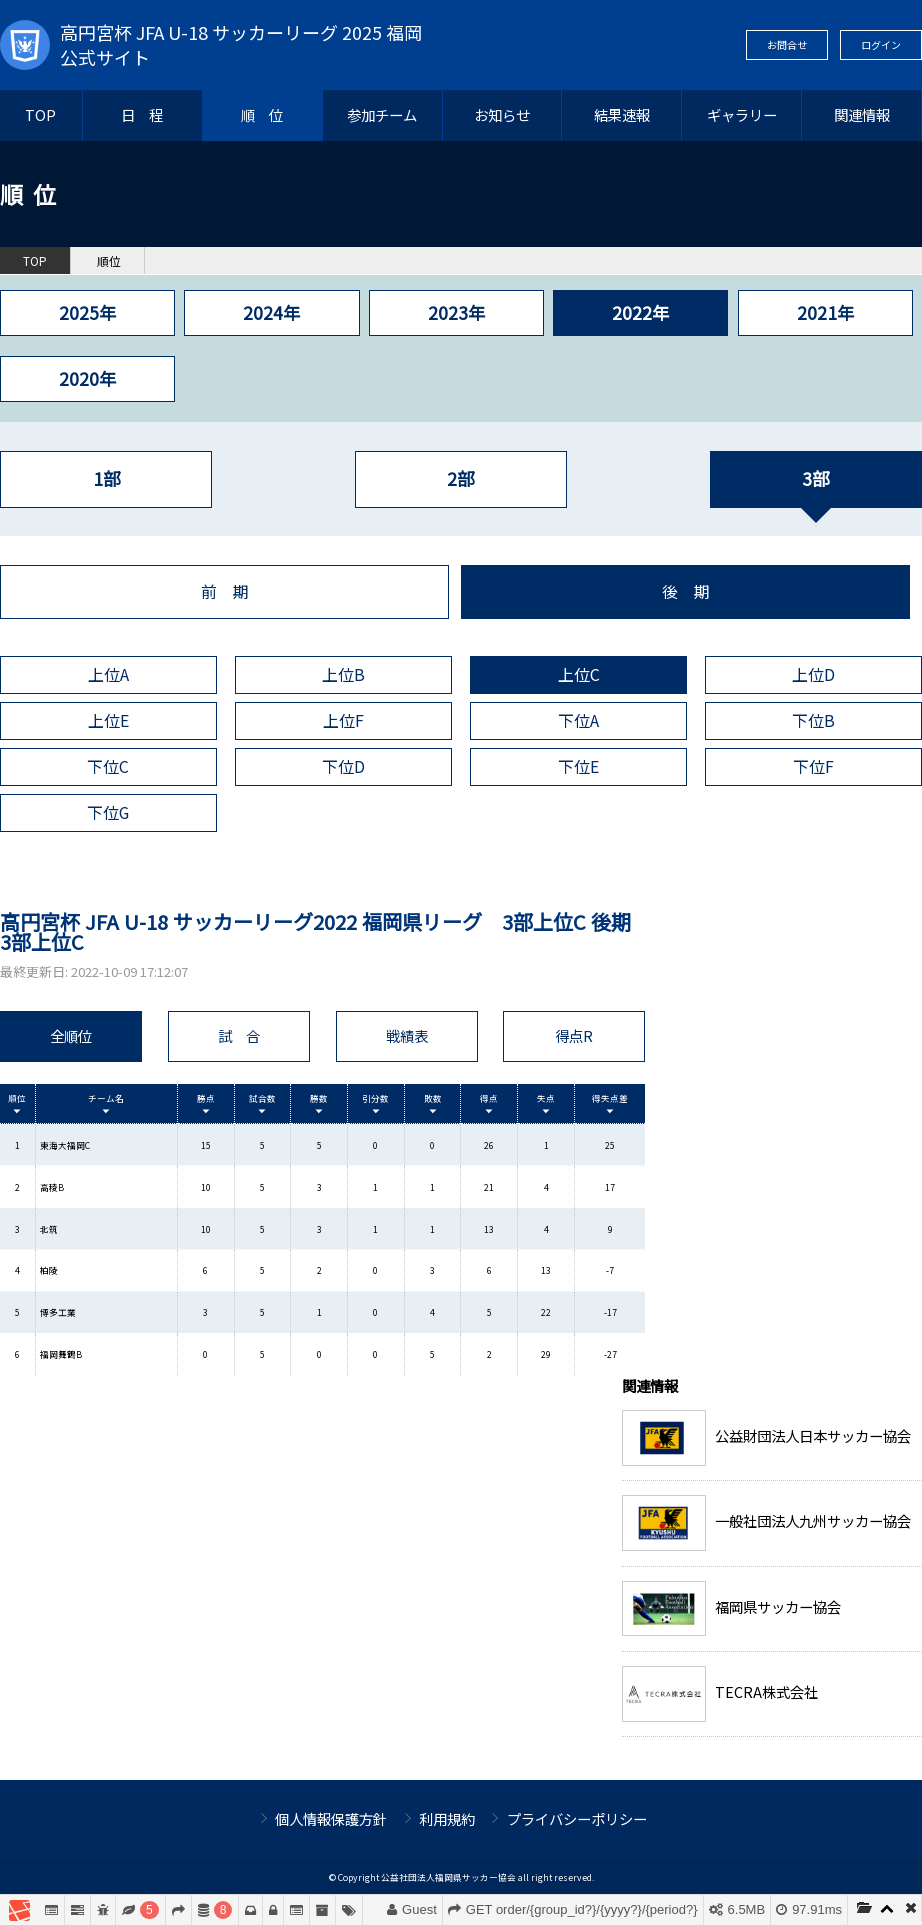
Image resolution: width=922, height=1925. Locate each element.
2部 (460, 478)
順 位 (262, 114)
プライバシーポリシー (577, 1818)
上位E (108, 720)
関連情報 (862, 114)
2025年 (87, 312)
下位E (578, 766)
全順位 (71, 1035)
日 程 (142, 114)
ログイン (881, 44)
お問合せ (787, 44)
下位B (813, 720)
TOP (40, 114)
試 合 (239, 1035)
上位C (579, 674)
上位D (813, 674)
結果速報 (622, 114)
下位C (108, 766)
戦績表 (407, 1035)
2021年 (825, 312)
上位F (343, 720)
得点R (574, 1035)
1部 (106, 478)
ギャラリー (742, 114)
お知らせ (502, 114)
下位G (108, 812)
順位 (109, 261)
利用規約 (447, 1818)
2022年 (640, 312)
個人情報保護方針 (331, 1818)
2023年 (456, 312)
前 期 (225, 591)
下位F (813, 766)
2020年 (87, 378)
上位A (108, 674)
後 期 (686, 591)
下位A (578, 720)
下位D (343, 766)
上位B (343, 674)
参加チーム (382, 114)
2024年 (271, 312)
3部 (815, 478)
